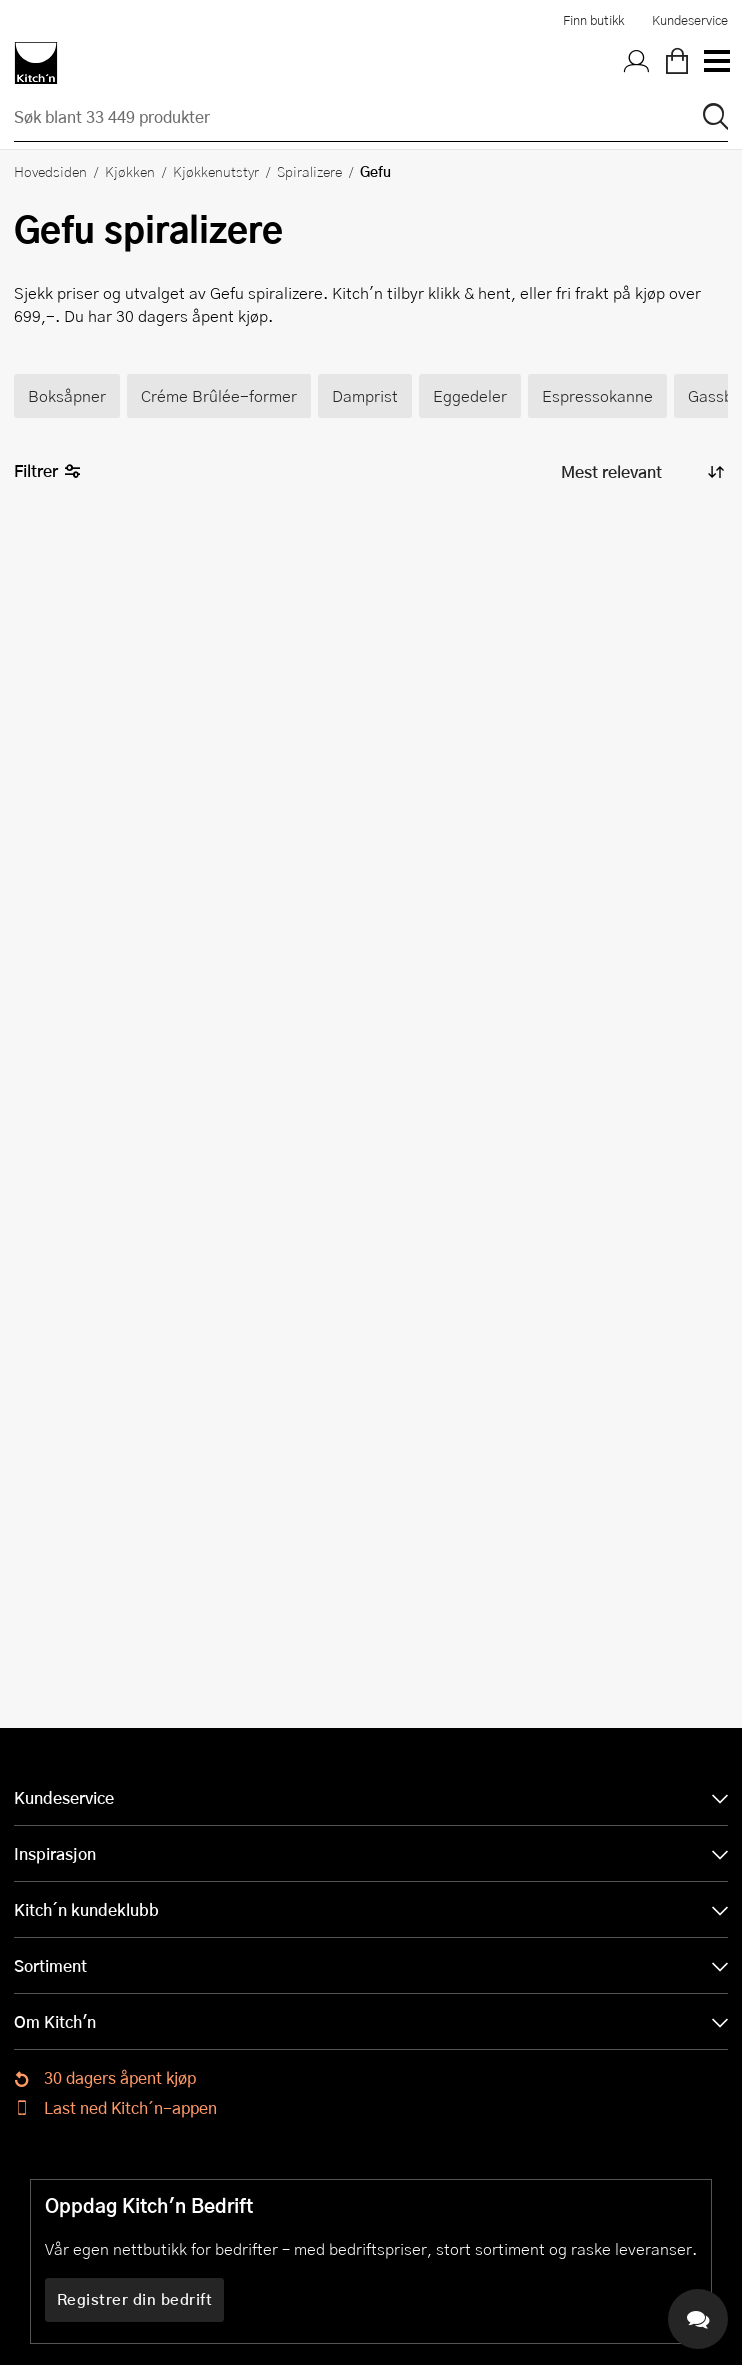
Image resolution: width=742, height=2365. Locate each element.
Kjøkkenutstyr (216, 171)
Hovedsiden (50, 171)
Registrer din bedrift (135, 2299)
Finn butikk (593, 20)
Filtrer (47, 471)
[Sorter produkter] (641, 472)
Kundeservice (690, 20)
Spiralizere (309, 171)
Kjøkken (130, 171)
